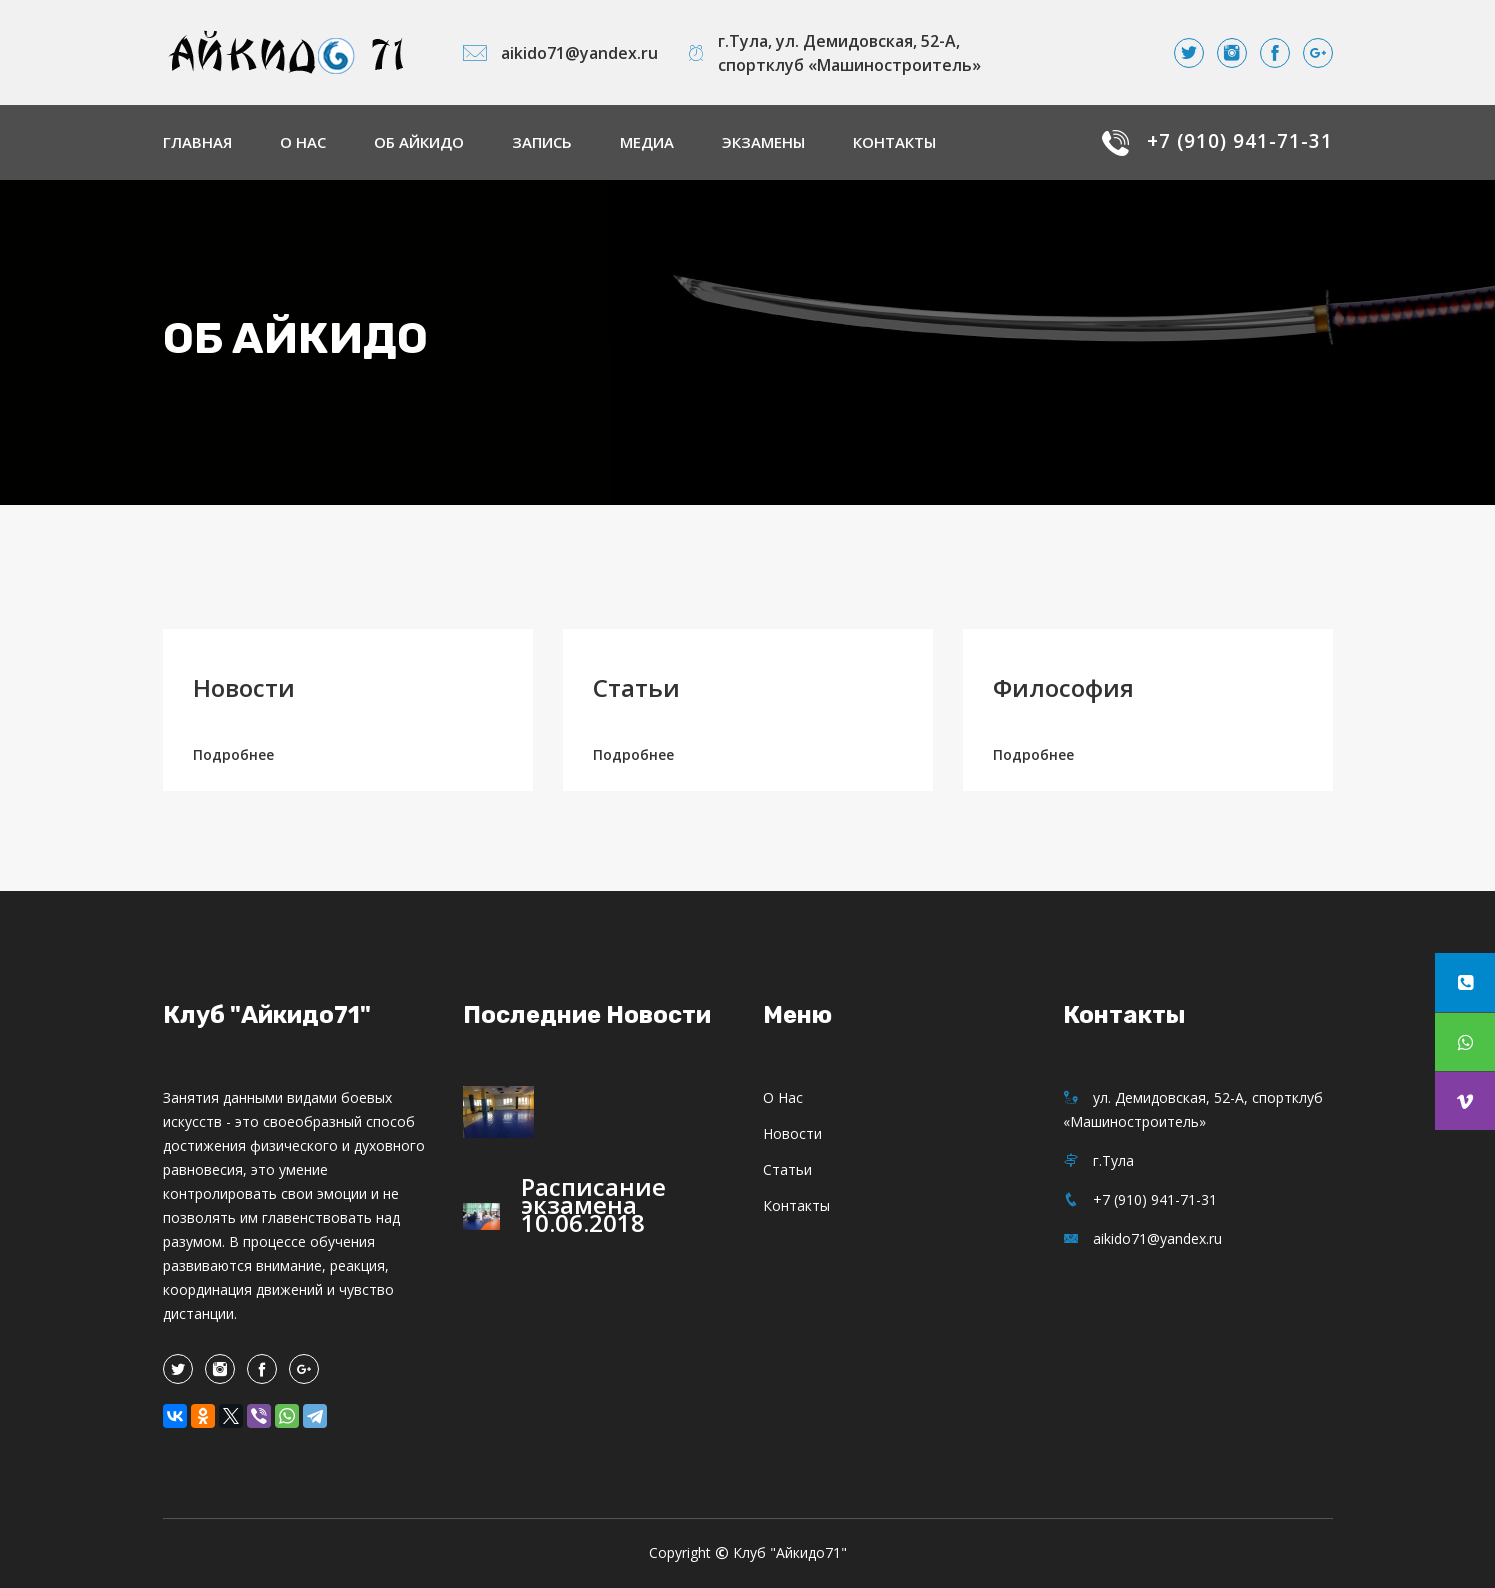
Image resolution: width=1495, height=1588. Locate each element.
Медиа (647, 142)
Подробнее (233, 754)
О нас (303, 142)
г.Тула (1098, 1160)
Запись (542, 142)
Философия (1063, 687)
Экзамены (763, 142)
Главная (197, 142)
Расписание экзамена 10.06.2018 (593, 1204)
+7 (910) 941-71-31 (1240, 141)
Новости (244, 687)
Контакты (894, 142)
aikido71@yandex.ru (560, 53)
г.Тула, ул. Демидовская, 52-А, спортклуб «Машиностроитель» (834, 53)
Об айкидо (419, 142)
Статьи (636, 687)
